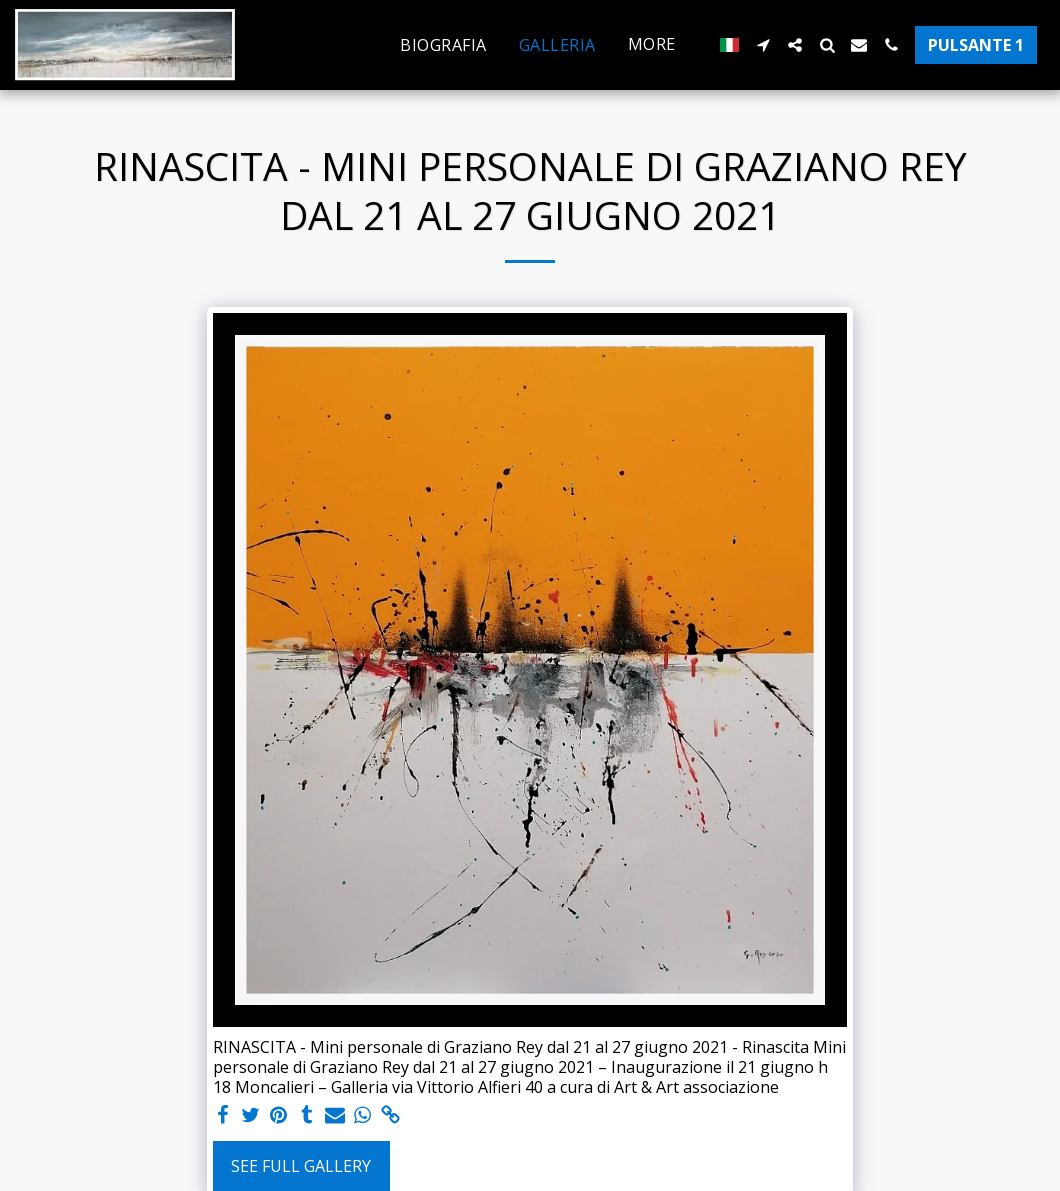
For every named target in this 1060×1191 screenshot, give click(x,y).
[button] (763, 45)
